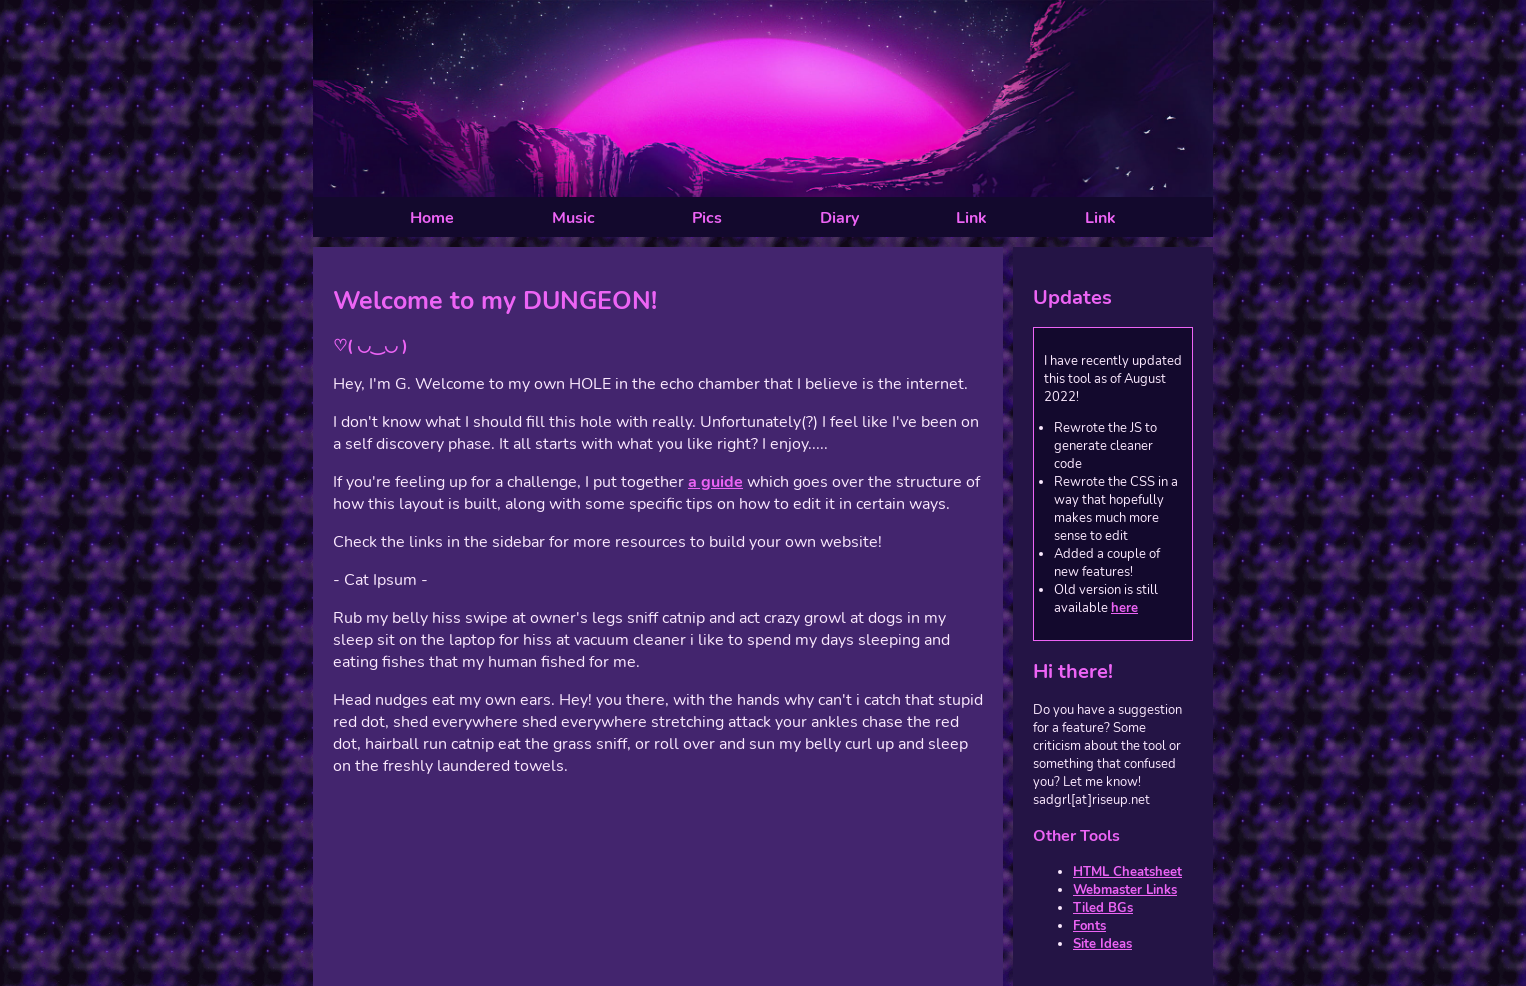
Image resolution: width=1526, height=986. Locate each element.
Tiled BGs (1103, 908)
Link (971, 218)
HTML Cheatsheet (1127, 872)
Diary (839, 218)
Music (573, 218)
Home (432, 218)
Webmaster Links (1125, 890)
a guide (715, 482)
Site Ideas (1102, 944)
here (1124, 608)
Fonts (1089, 926)
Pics (707, 218)
